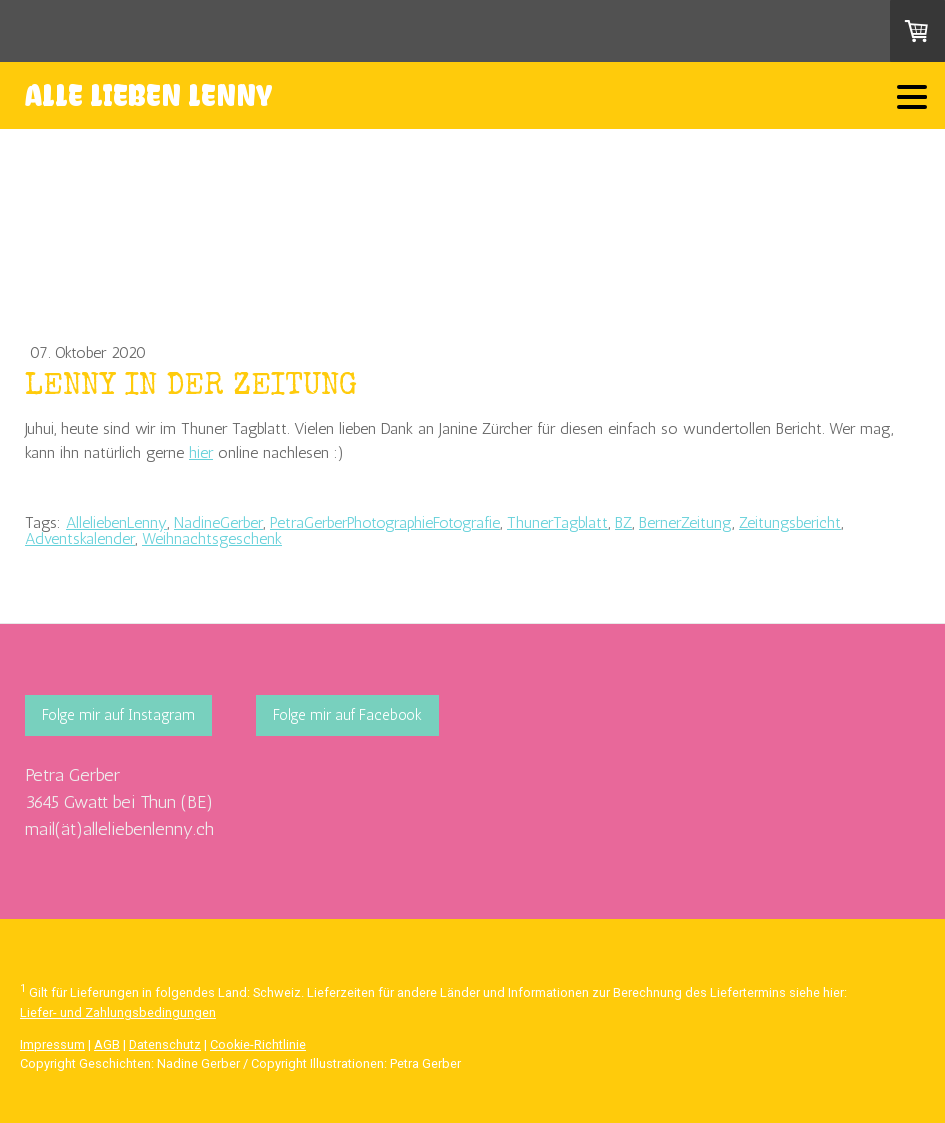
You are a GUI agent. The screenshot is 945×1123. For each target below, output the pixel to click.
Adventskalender (80, 538)
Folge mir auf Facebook (347, 715)
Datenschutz (165, 1044)
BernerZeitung (685, 522)
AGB (107, 1044)
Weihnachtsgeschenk (212, 538)
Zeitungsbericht (790, 522)
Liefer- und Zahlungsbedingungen (118, 1012)
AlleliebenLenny (116, 522)
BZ (623, 522)
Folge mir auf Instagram (118, 715)
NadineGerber (218, 522)
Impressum (52, 1044)
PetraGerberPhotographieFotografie (385, 522)
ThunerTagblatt (557, 522)
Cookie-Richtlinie (258, 1044)
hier (201, 452)
